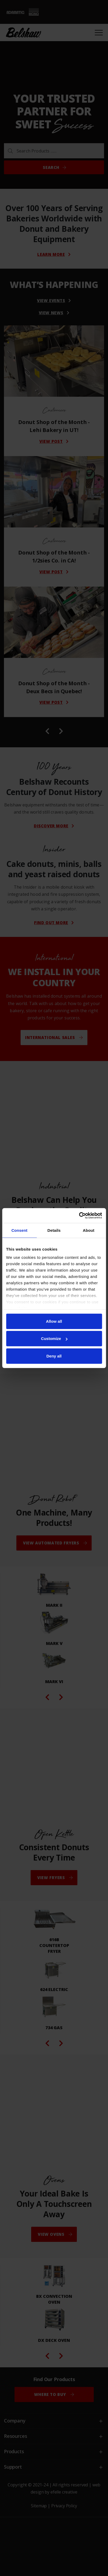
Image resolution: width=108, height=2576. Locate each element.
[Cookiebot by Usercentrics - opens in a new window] (79, 1215)
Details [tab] (54, 1230)
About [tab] (89, 1230)
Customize (54, 1338)
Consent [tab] (19, 1230)
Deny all (54, 1356)
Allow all (54, 1321)
